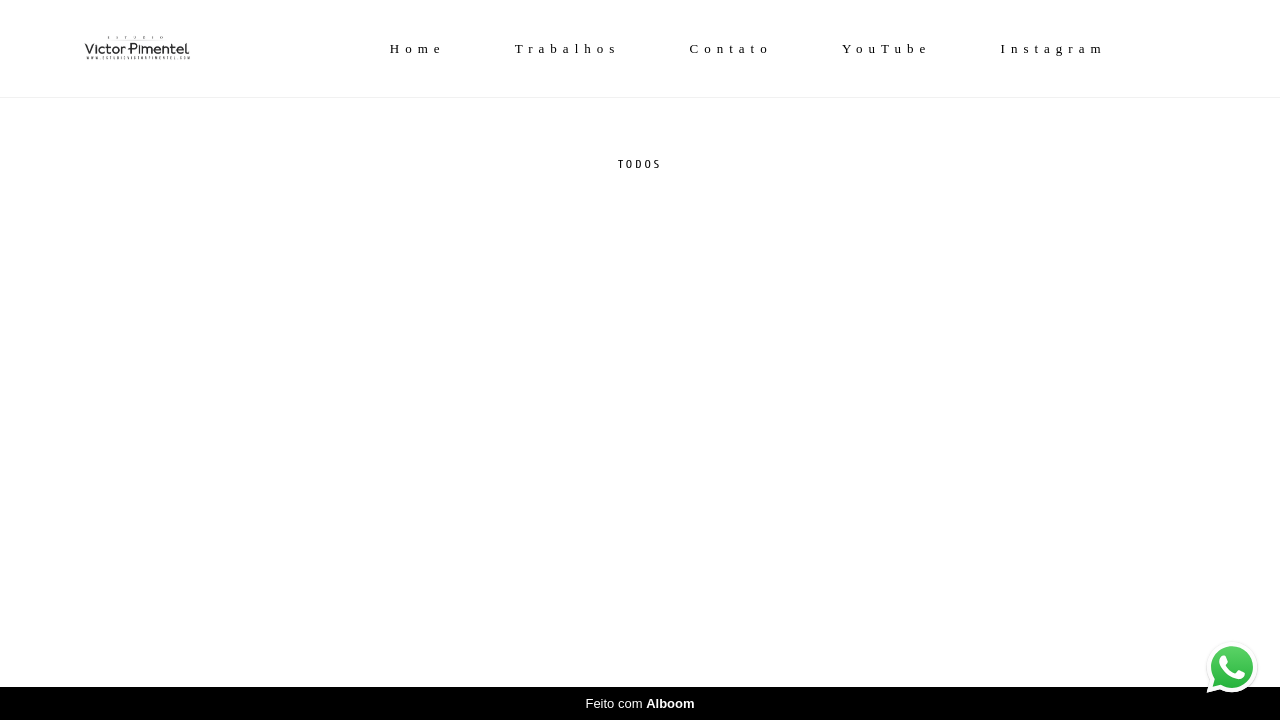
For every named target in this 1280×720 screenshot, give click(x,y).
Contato (731, 48)
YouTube (886, 48)
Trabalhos (568, 48)
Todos (640, 164)
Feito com (639, 703)
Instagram (1054, 48)
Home (418, 48)
